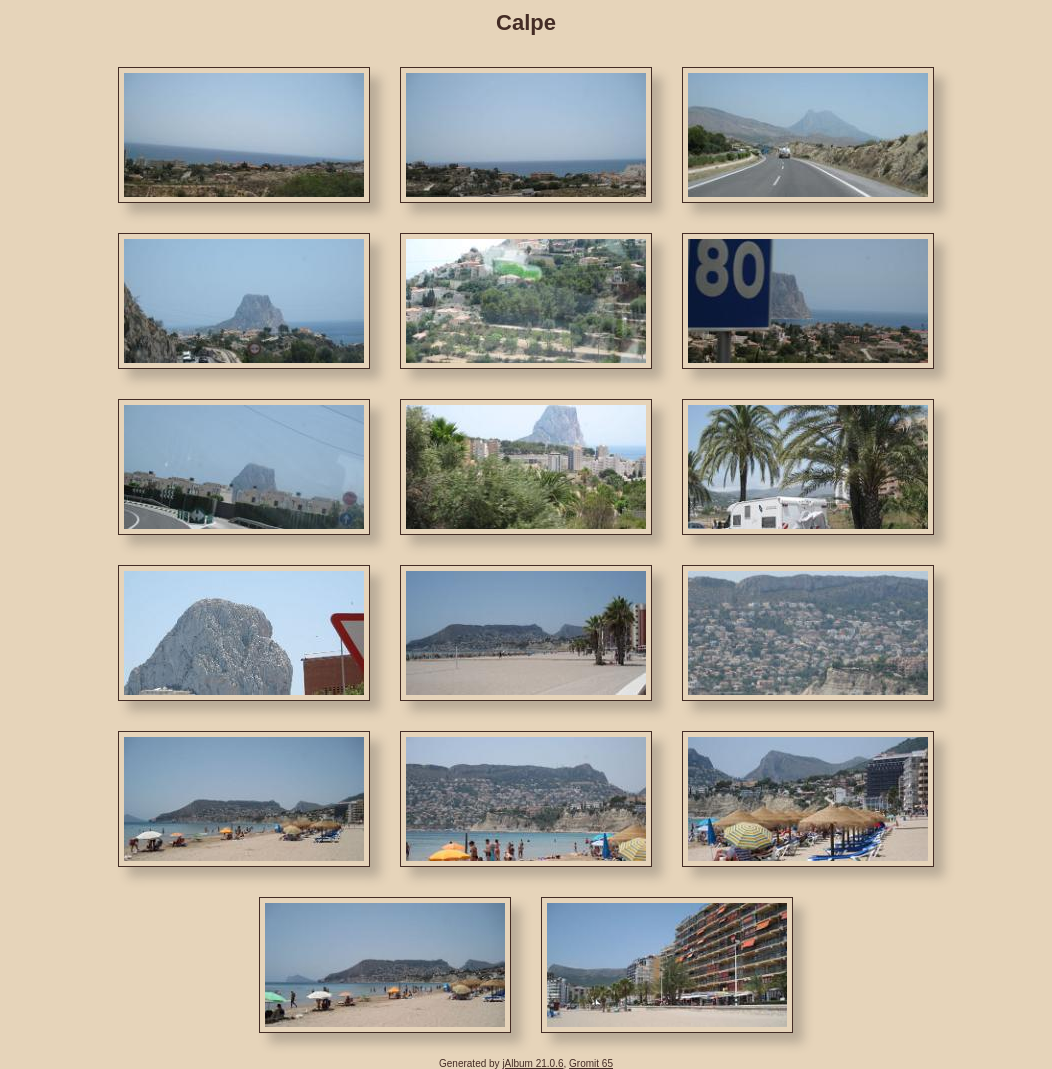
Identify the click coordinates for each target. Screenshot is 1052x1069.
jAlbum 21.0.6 (532, 1063)
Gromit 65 (591, 1063)
